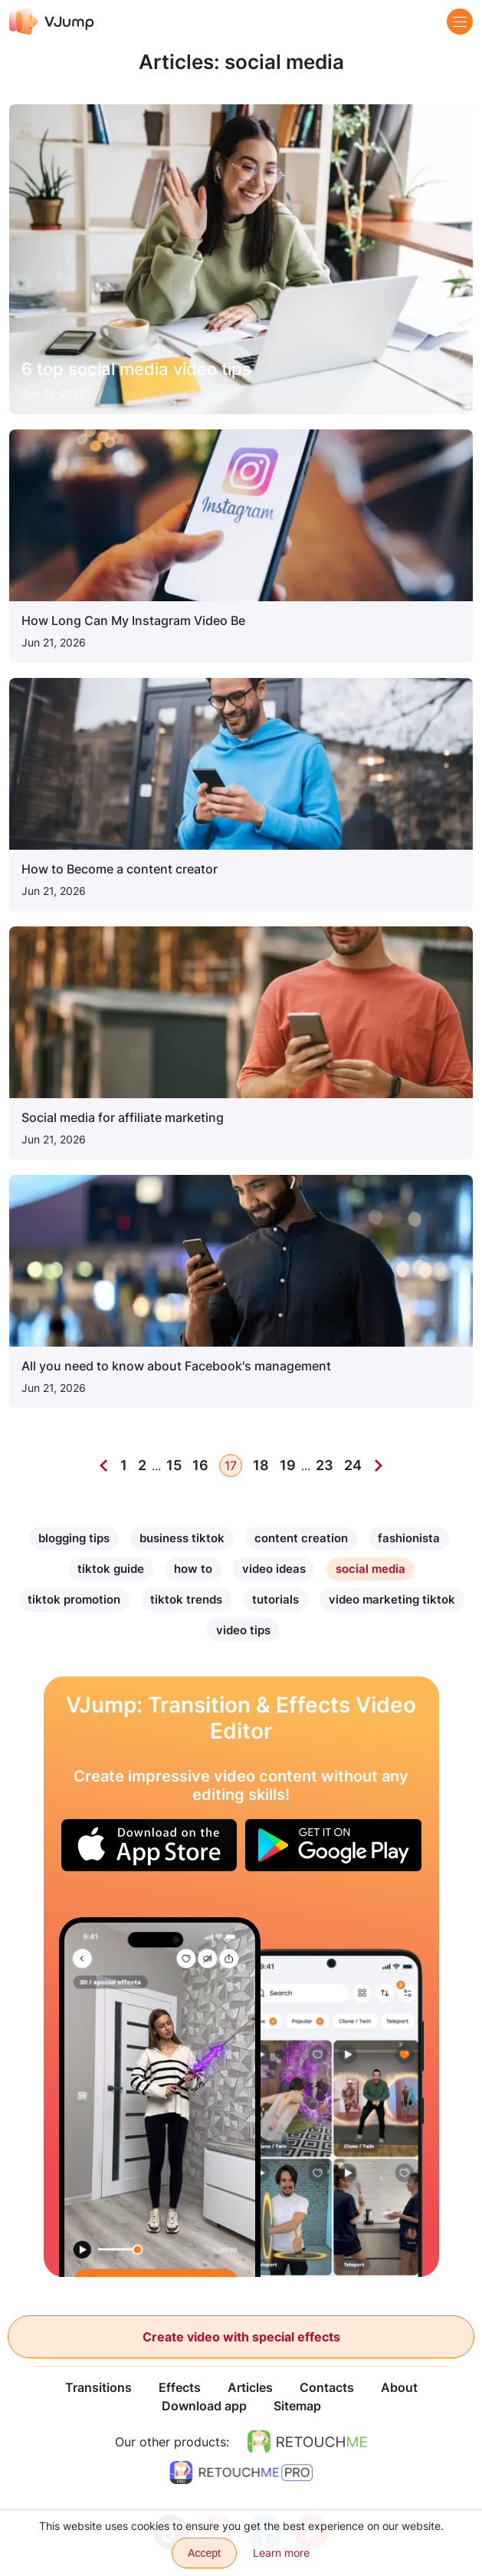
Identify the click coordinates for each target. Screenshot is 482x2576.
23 (324, 1465)
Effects (180, 2387)
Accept (204, 2553)
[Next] (378, 1465)
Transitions (98, 2387)
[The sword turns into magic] (160, 2097)
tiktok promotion (74, 1599)
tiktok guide (110, 1568)
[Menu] (460, 21)
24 (353, 1465)
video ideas (274, 1568)
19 (288, 1465)
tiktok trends (186, 1599)
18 (261, 1465)
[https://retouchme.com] (307, 2441)
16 (200, 1465)
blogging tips (74, 1538)
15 (174, 1465)
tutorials (275, 1599)
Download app (204, 2405)
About (399, 2387)
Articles (250, 2387)
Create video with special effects (241, 2336)
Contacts (327, 2387)
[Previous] (103, 1465)
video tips (243, 1630)
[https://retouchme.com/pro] (241, 2472)
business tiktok (182, 1538)
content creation (301, 1538)
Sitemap (297, 2405)
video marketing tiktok (392, 1599)
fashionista (409, 1538)
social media (370, 1568)
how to (193, 1568)
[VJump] (51, 21)
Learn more (281, 2552)
